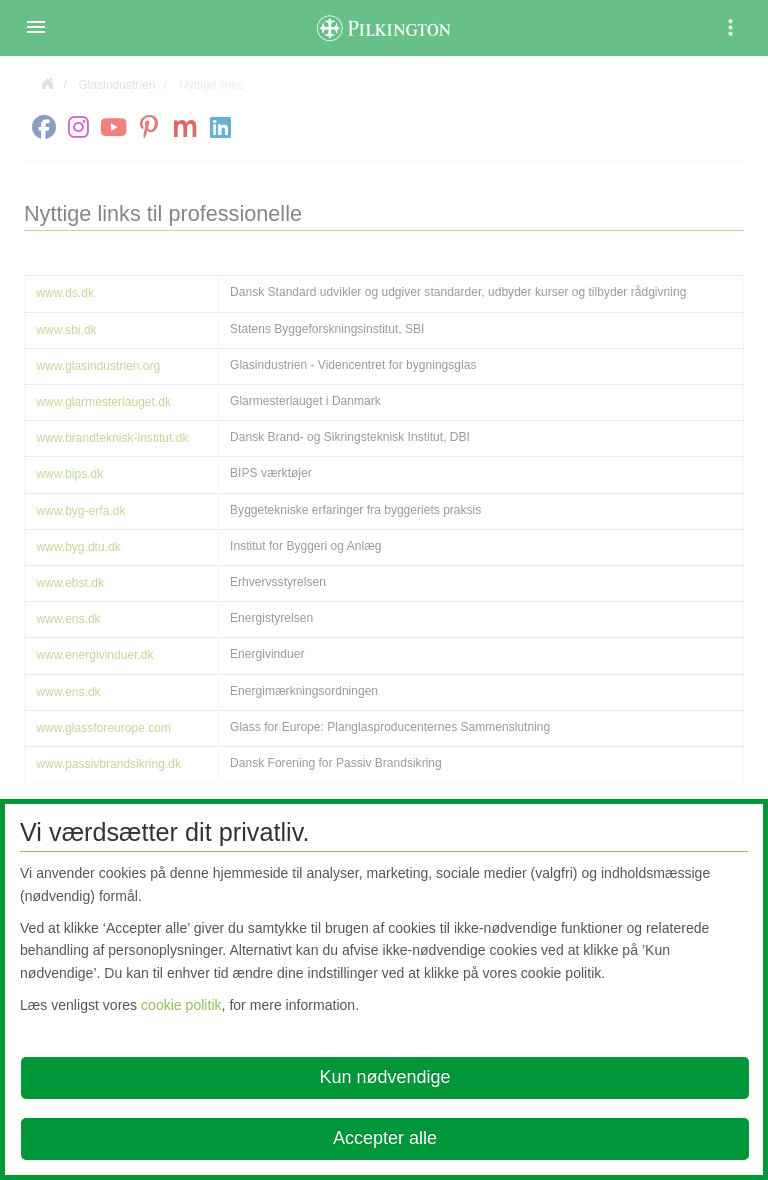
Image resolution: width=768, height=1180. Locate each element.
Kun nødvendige (384, 1077)
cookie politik (181, 1005)
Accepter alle (385, 1138)
